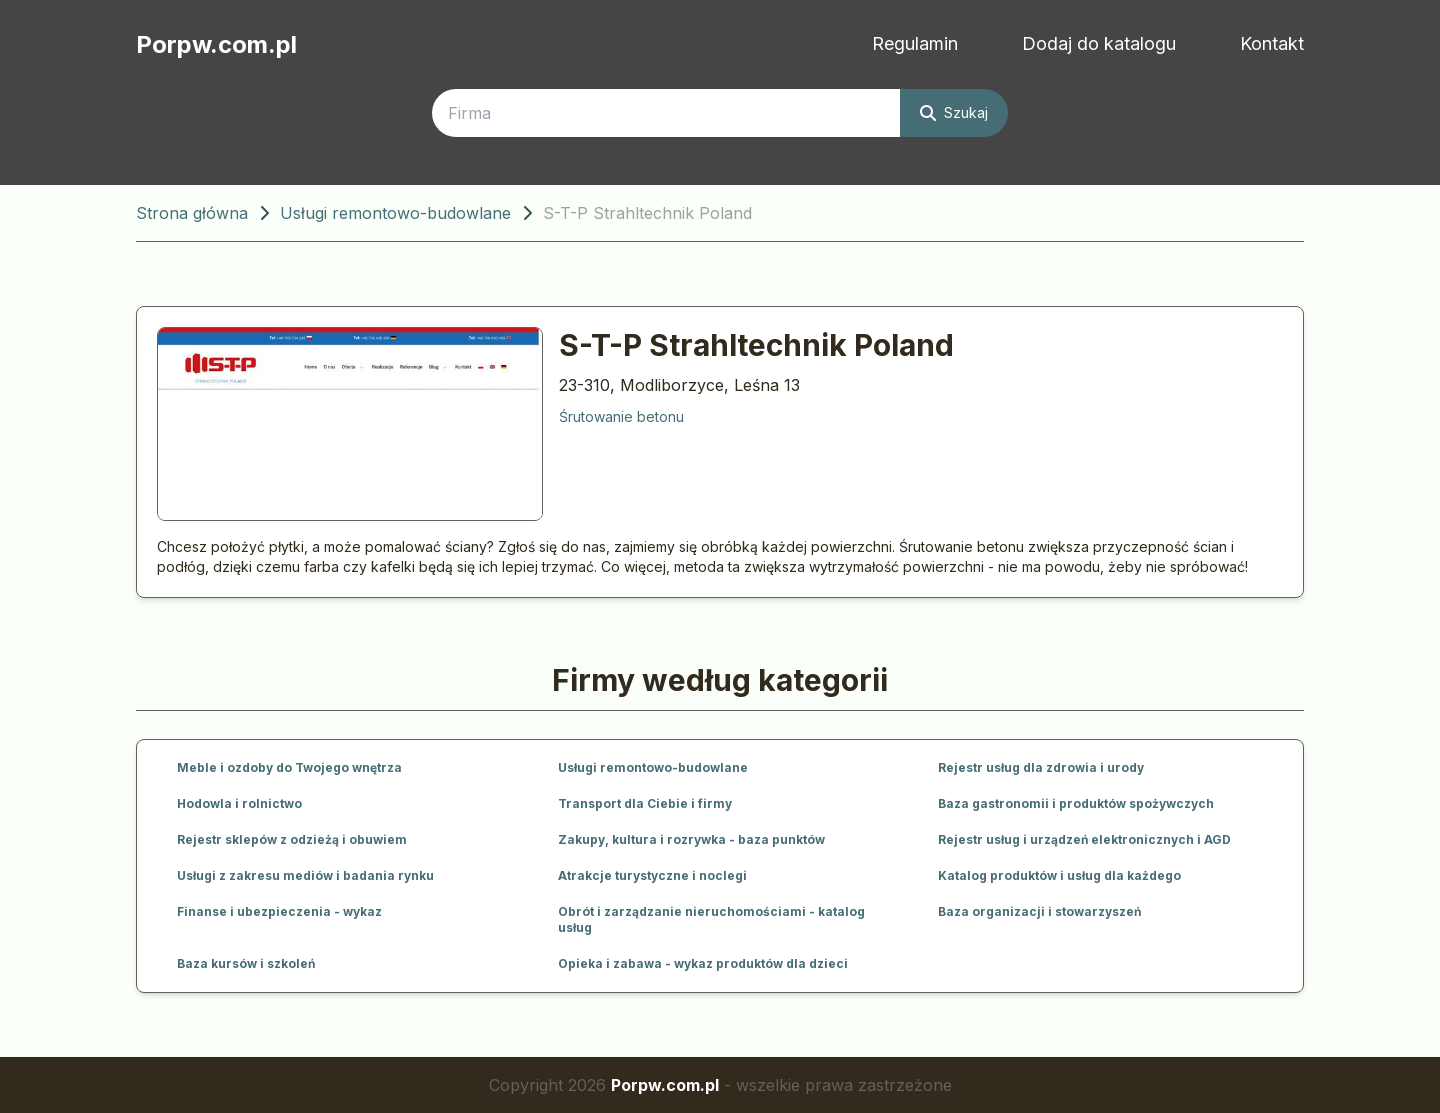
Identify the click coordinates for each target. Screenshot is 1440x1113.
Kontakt (1272, 43)
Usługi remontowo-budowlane (395, 213)
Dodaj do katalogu (1099, 43)
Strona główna (192, 213)
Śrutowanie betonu (621, 416)
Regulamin (915, 43)
